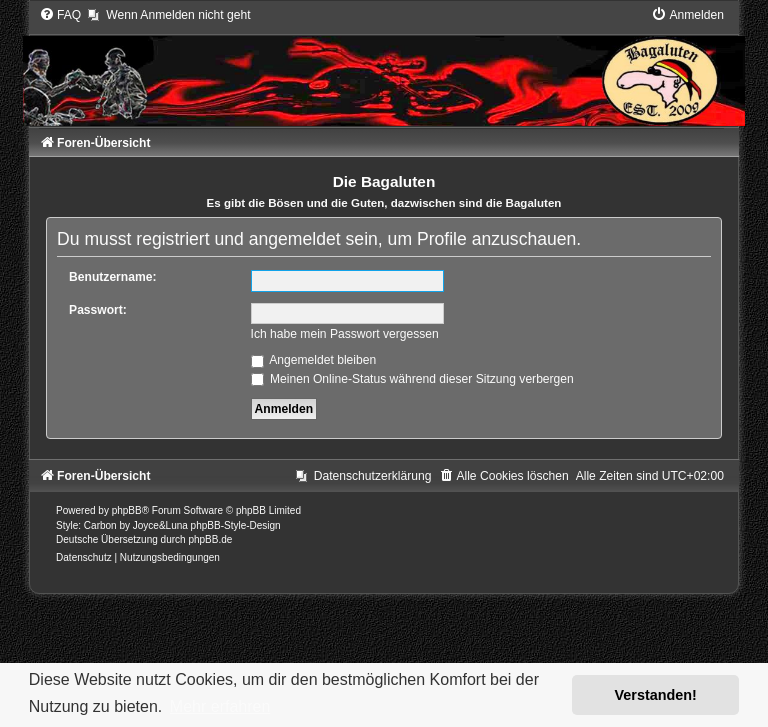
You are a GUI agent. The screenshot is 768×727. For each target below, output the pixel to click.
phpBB (127, 510)
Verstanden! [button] (656, 695)
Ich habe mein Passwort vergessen (345, 334)
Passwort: (98, 310)
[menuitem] (60, 15)
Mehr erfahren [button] (220, 706)
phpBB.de (210, 539)
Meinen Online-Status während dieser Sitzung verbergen (412, 379)
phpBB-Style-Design (236, 525)
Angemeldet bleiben (314, 360)
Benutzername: (112, 277)
